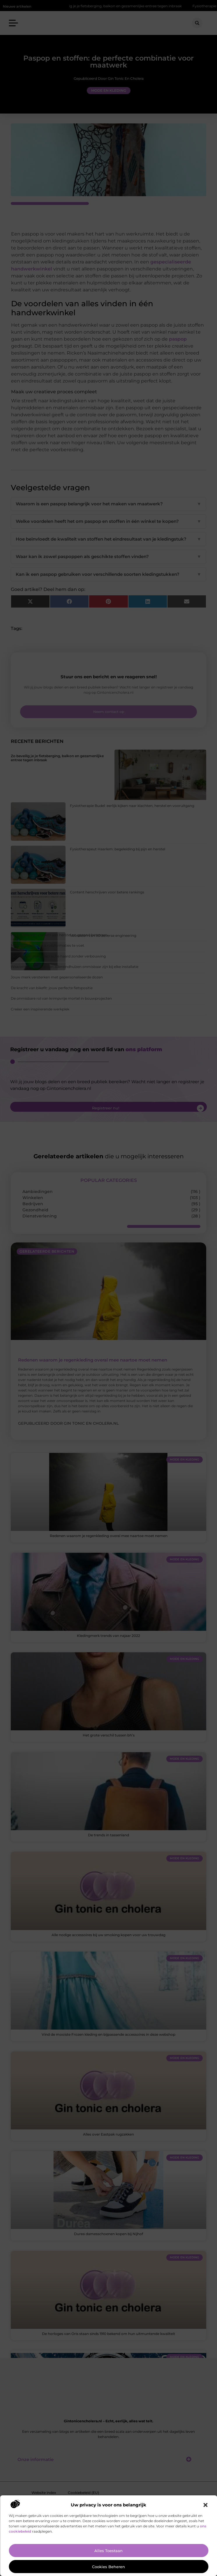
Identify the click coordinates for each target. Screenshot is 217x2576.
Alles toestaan (108, 2550)
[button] (205, 2505)
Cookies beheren (108, 2566)
